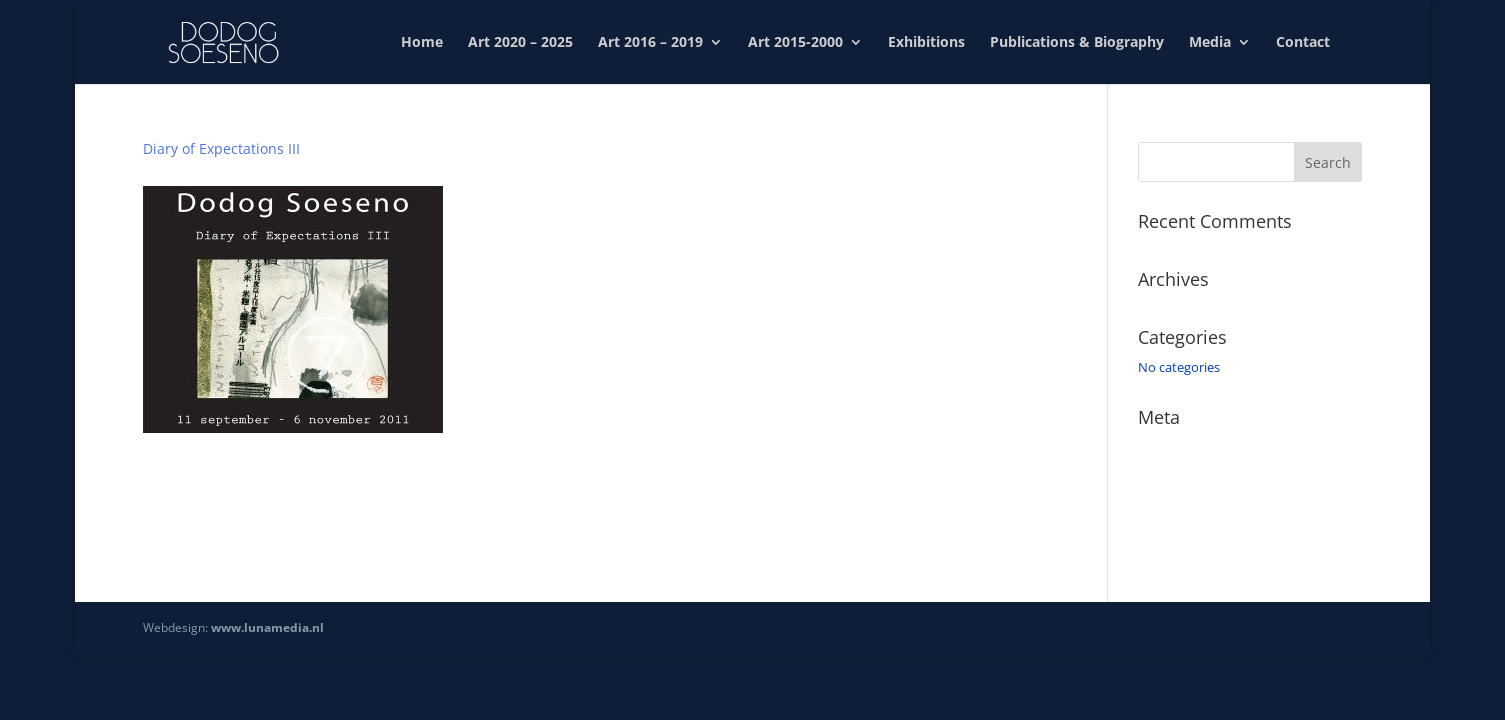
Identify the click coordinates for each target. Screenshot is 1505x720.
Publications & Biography (1077, 43)
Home (422, 43)
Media (1210, 43)
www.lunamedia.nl (267, 627)
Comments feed (1185, 504)
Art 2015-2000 (795, 43)
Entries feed (1173, 476)
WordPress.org (1182, 533)
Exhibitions (926, 43)
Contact (1303, 43)
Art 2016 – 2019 (650, 43)
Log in (1156, 447)
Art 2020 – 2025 (520, 43)
